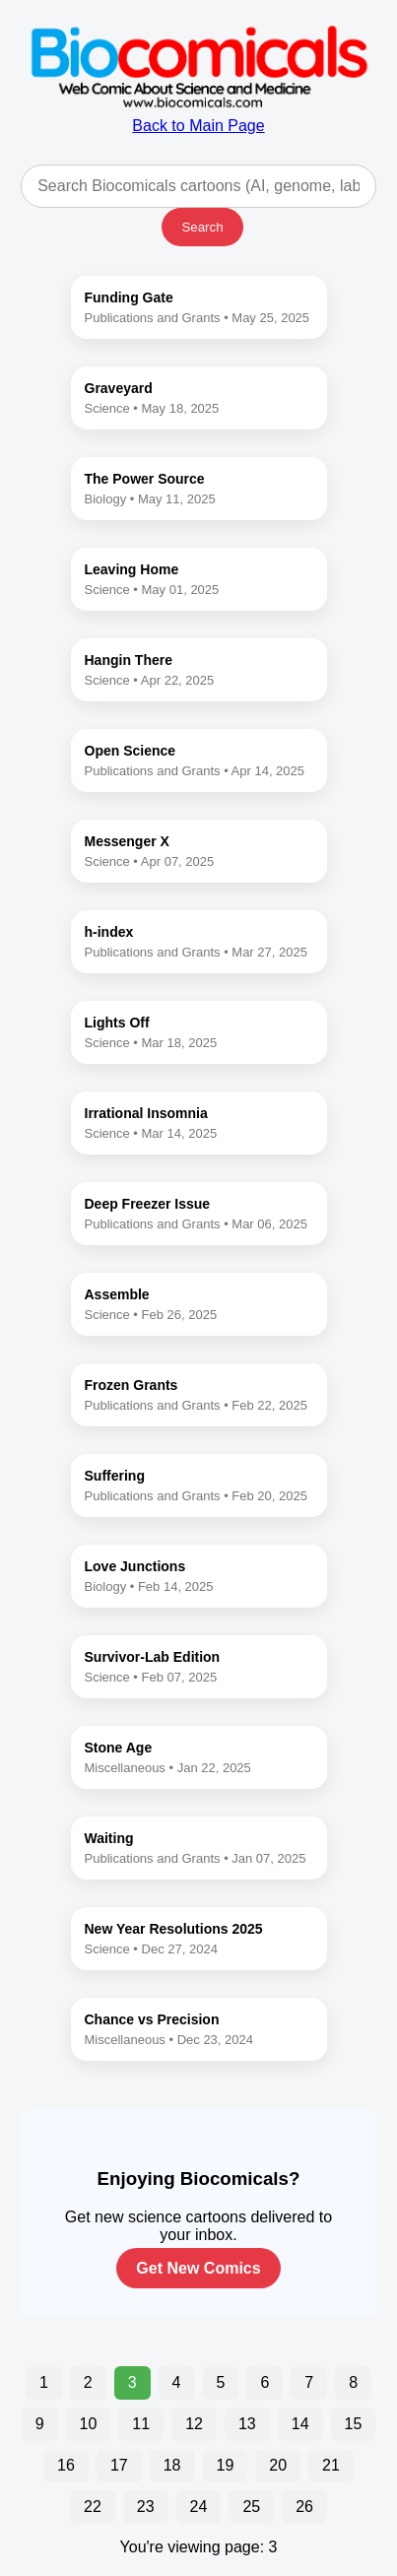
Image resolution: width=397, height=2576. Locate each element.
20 (278, 2465)
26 (304, 2506)
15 (354, 2423)
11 (141, 2423)
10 (89, 2423)
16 (66, 2465)
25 (251, 2506)
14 (300, 2423)
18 (172, 2465)
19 (225, 2465)
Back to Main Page (199, 116)
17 (119, 2465)
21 (331, 2465)
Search (202, 227)
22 (92, 2506)
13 (247, 2423)
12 (194, 2423)
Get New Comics (198, 2268)
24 (199, 2506)
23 (146, 2506)
